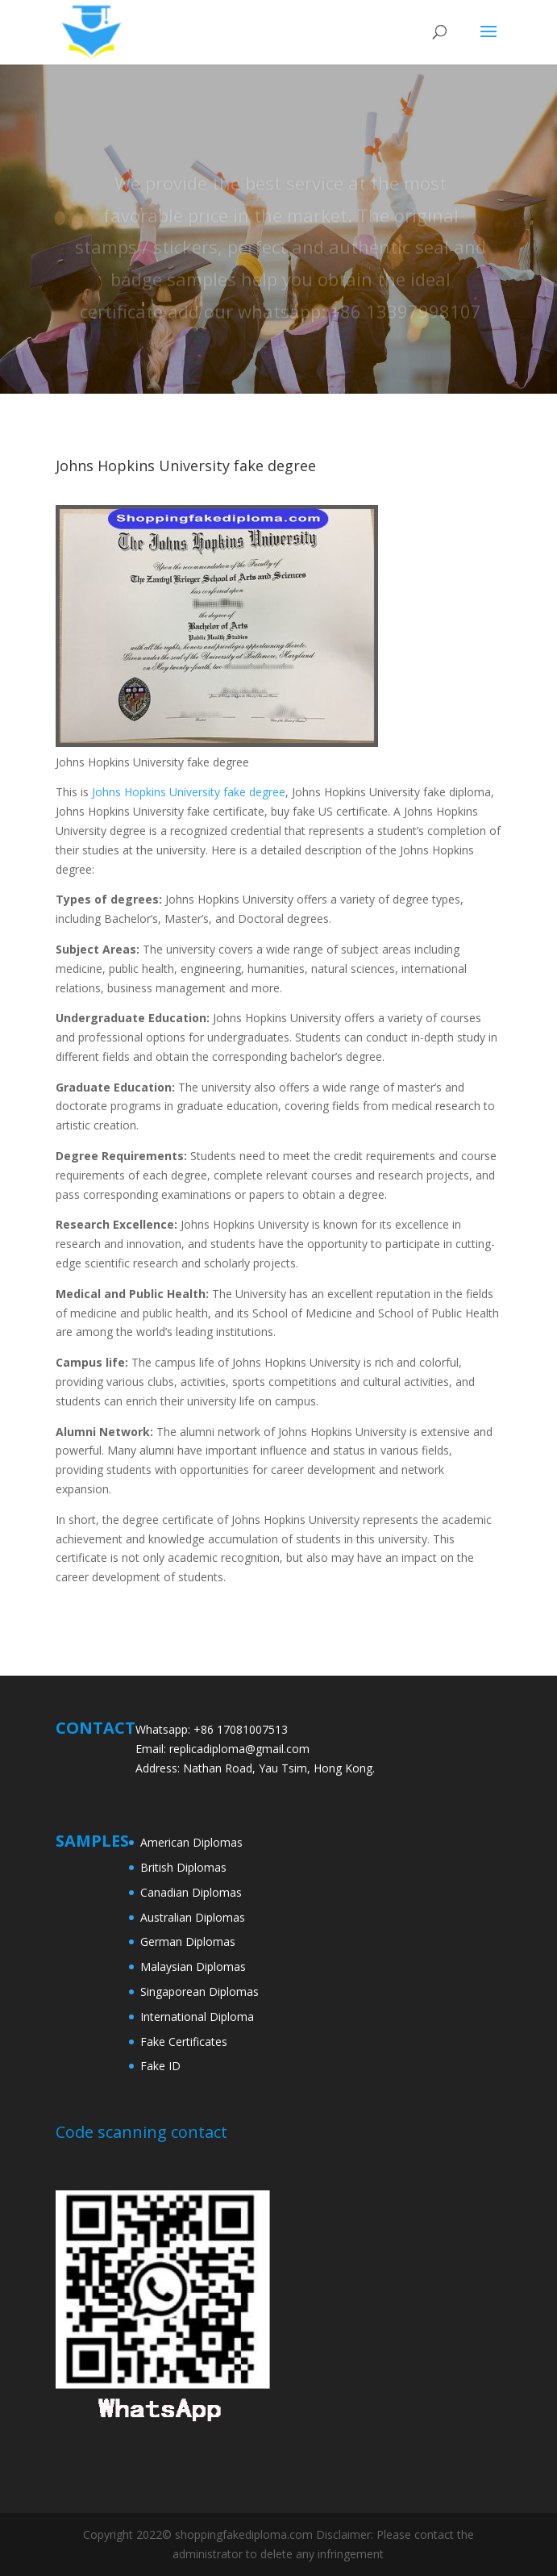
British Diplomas (183, 1867)
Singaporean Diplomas (199, 1991)
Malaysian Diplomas (193, 1966)
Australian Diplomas (192, 1917)
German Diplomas (187, 1941)
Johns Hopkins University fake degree (188, 792)
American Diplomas (191, 1842)
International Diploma (197, 2016)
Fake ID (160, 2065)
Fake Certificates (183, 2041)
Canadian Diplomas (191, 1892)
